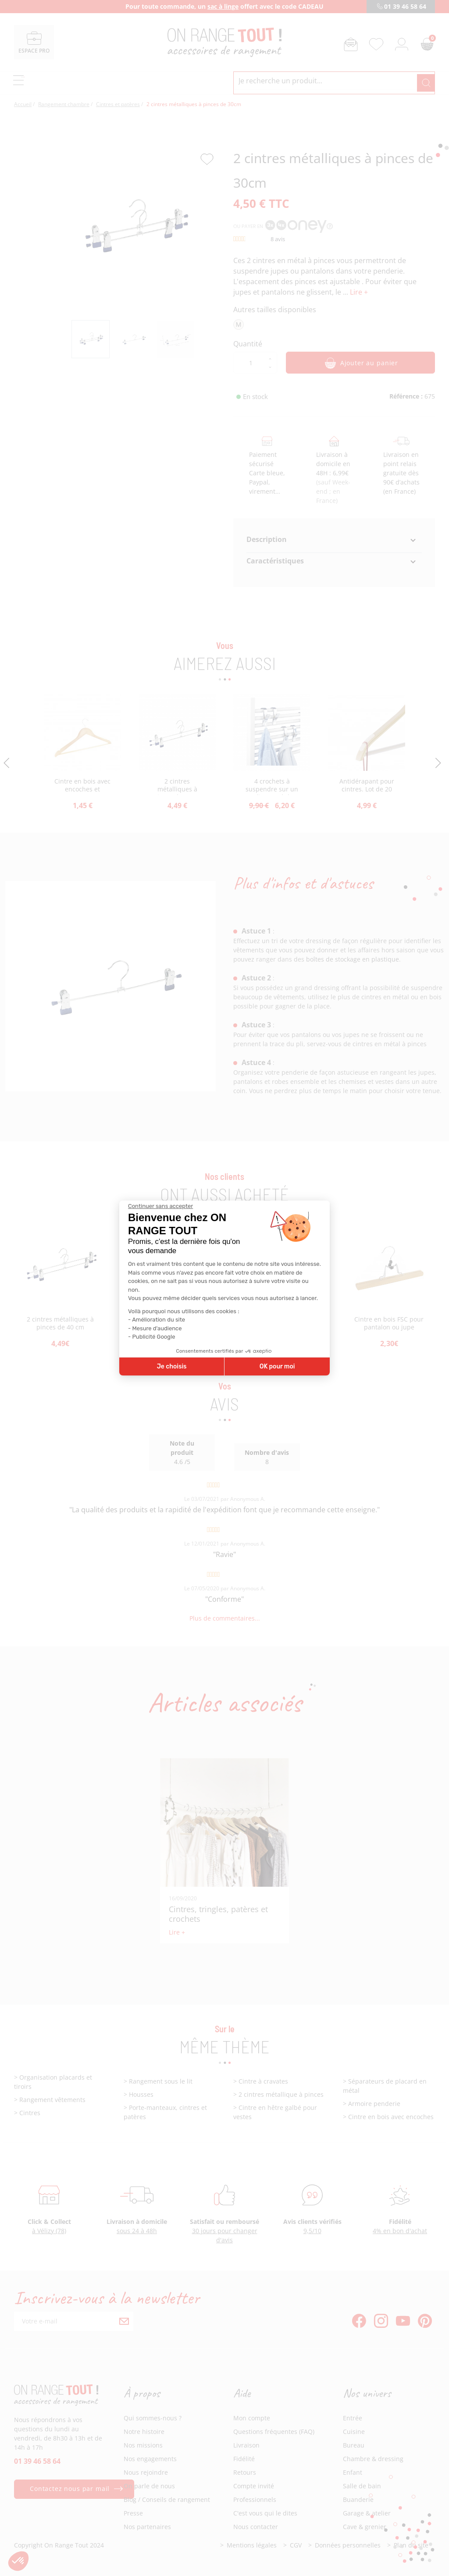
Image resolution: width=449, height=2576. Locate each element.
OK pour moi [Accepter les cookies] (277, 1366)
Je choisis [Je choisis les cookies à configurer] (172, 1366)
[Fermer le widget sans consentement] (160, 1206)
